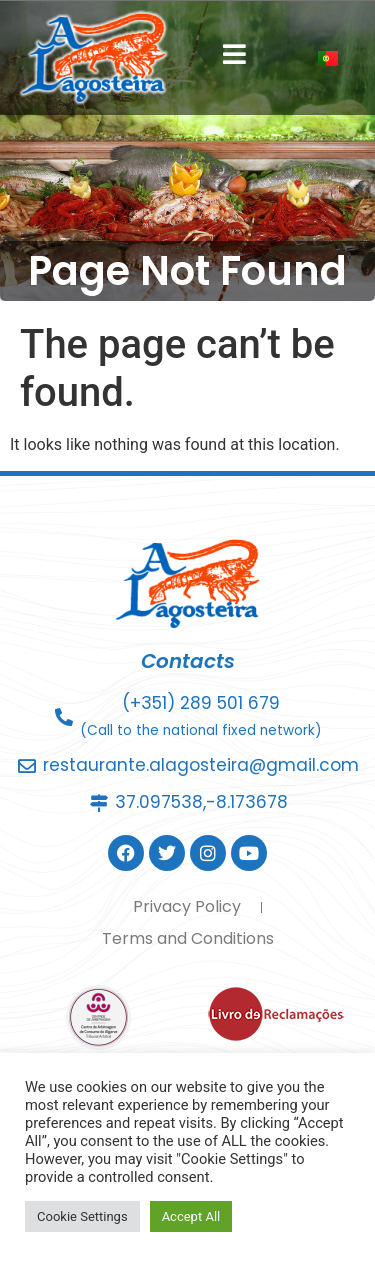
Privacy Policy (187, 906)
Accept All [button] (191, 1216)
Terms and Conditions (188, 938)
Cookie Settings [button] (82, 1216)
